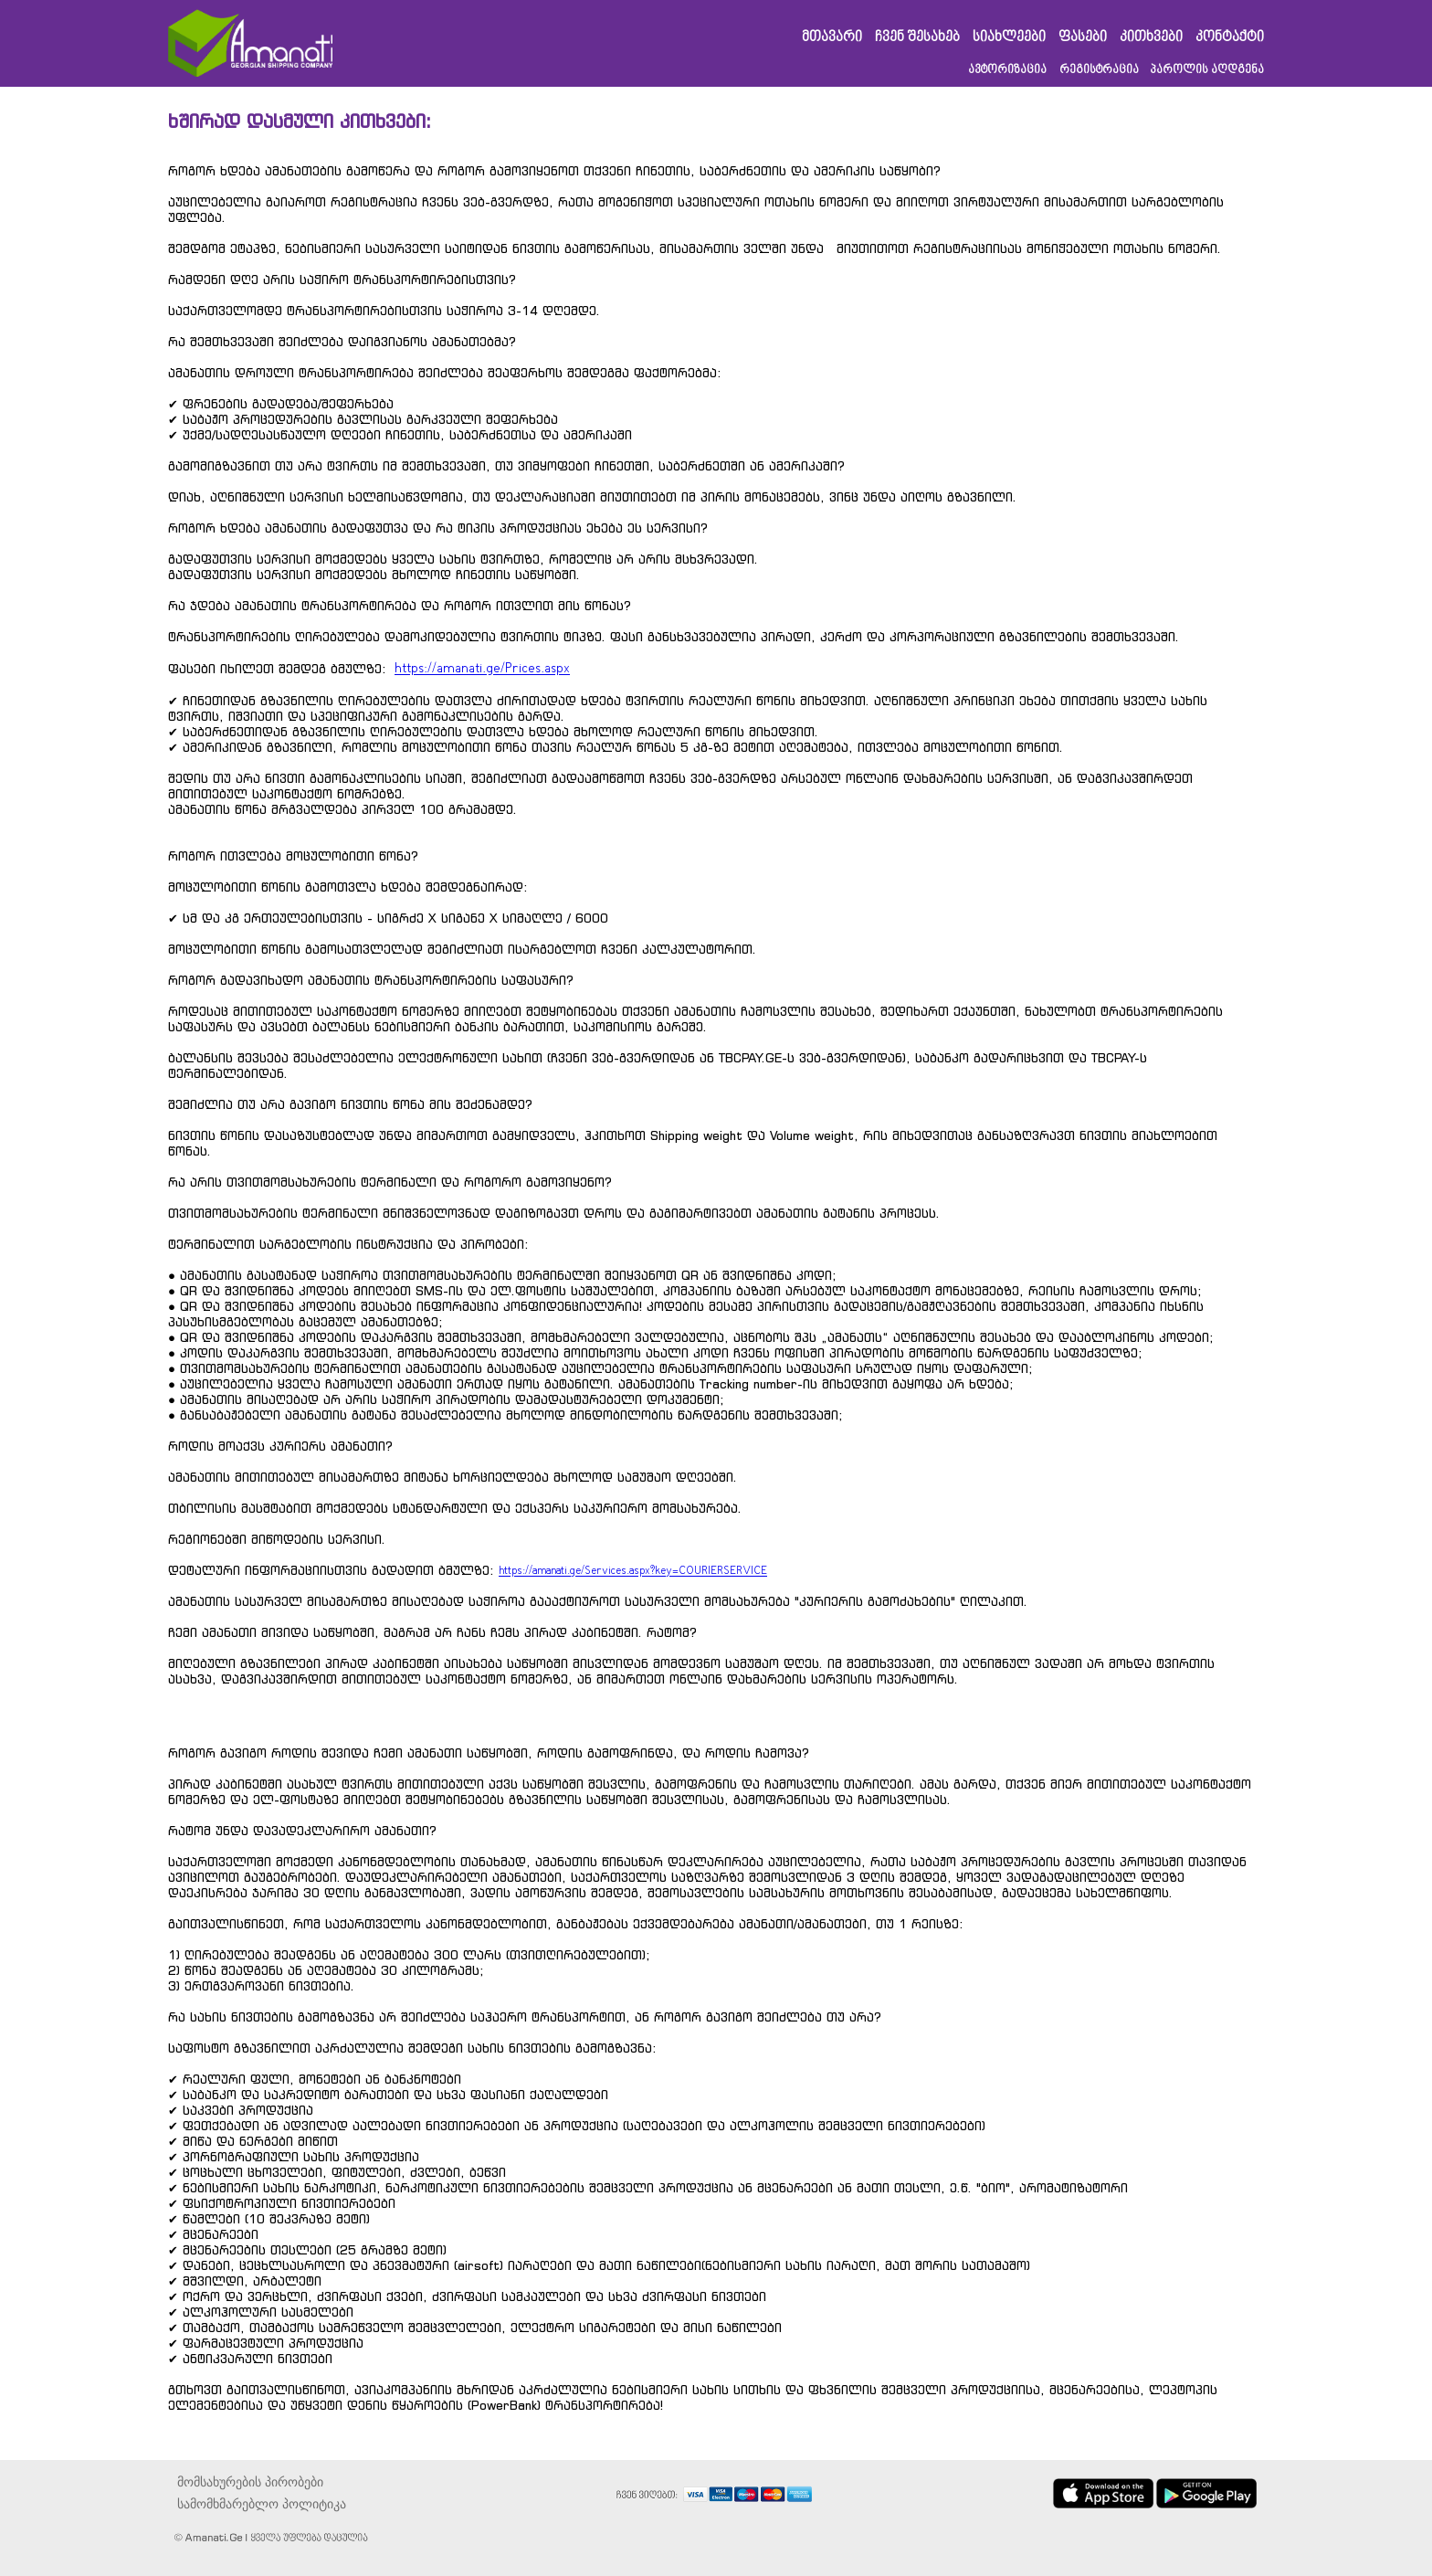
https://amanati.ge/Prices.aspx (482, 669)
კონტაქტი (1229, 38)
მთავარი (832, 38)
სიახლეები (1009, 38)
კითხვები (1151, 38)
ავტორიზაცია (1007, 70)
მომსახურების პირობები (250, 2482)
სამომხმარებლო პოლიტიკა (261, 2504)
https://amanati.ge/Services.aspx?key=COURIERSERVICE (633, 1571)
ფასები (1082, 38)
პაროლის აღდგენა (1207, 70)
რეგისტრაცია (1099, 70)
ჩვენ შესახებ (917, 38)
